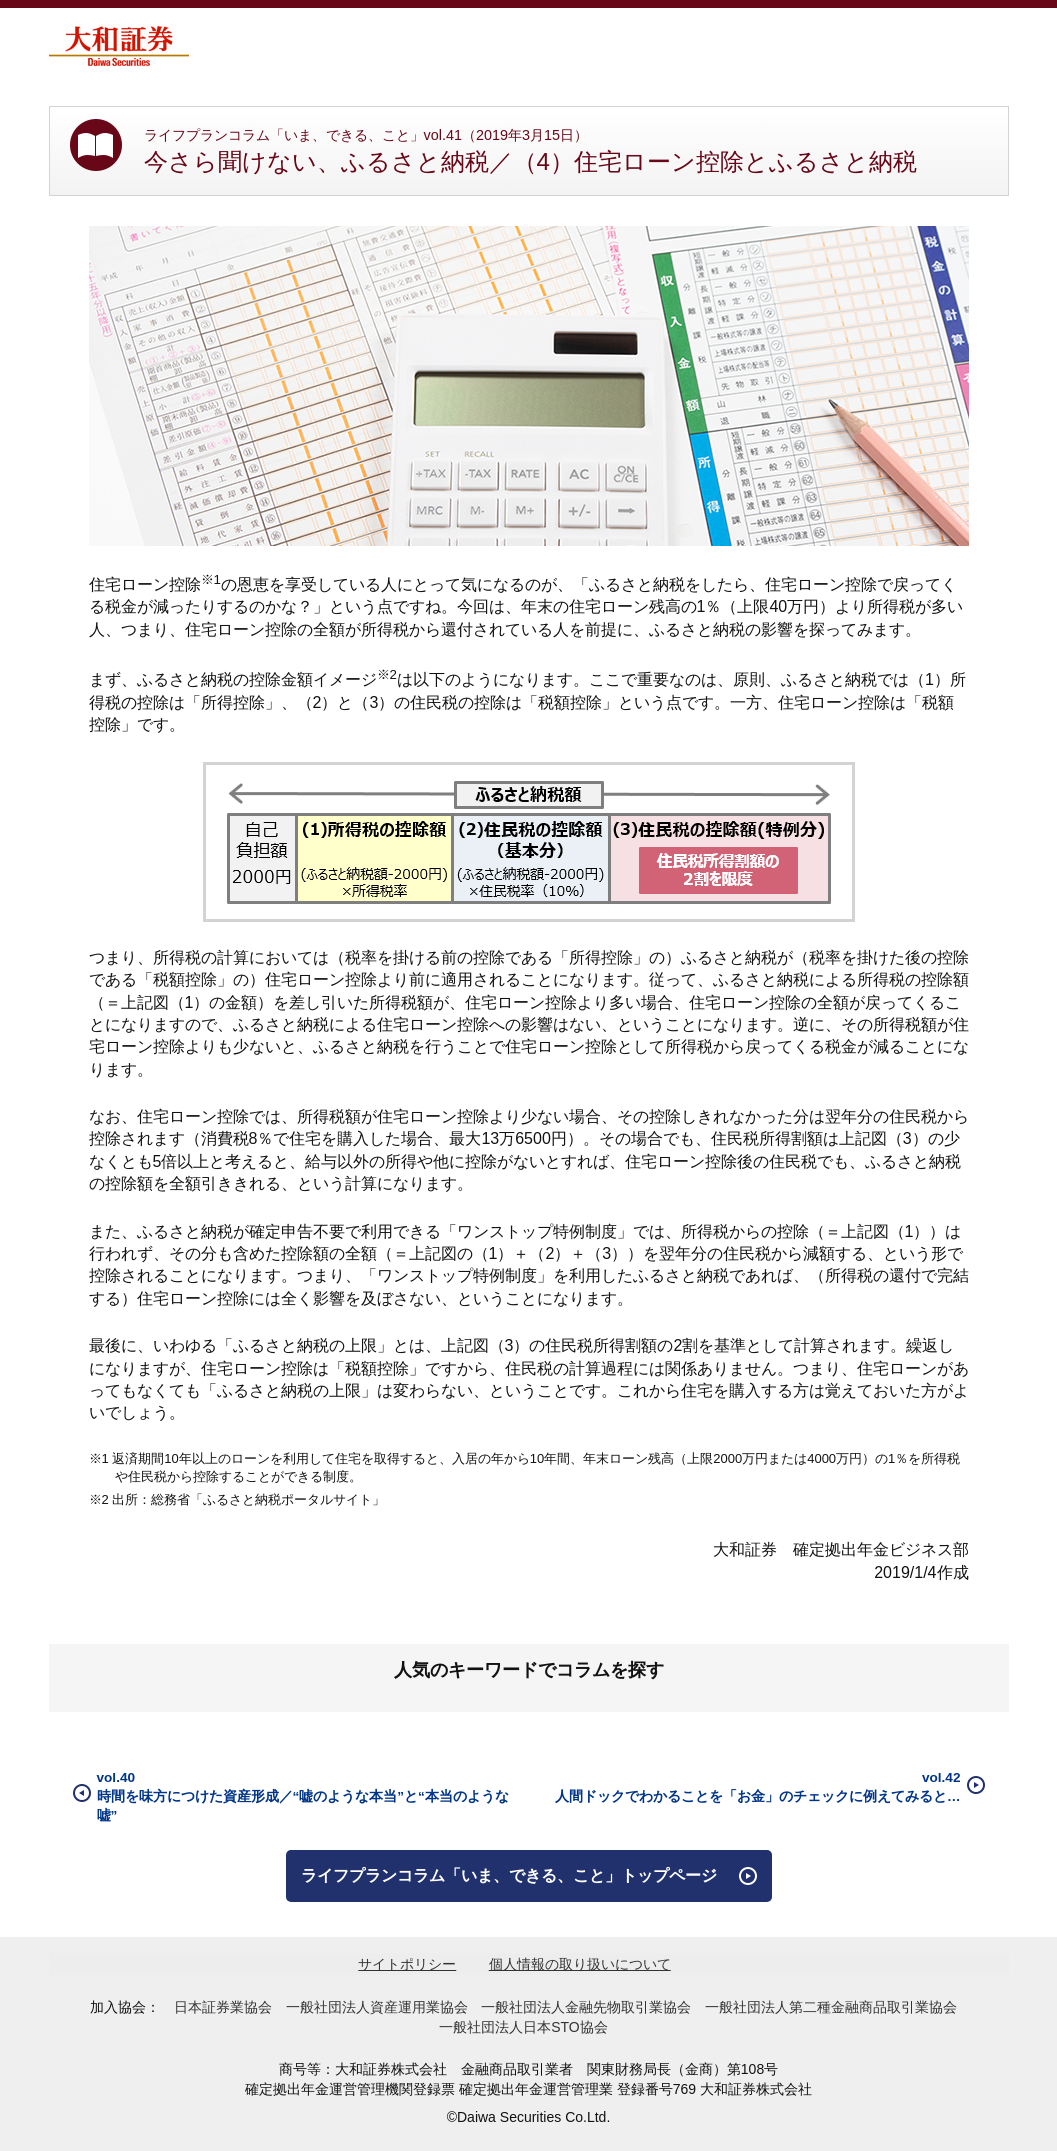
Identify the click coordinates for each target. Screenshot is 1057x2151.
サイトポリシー (407, 1964)
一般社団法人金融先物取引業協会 (586, 2007)
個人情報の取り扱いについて (580, 1964)
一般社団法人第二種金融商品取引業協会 (831, 2007)
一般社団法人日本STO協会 (523, 2027)
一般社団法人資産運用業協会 (377, 2007)
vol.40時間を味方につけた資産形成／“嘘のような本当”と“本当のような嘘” (303, 1796)
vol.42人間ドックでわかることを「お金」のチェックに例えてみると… (758, 1787)
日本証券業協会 (223, 2007)
